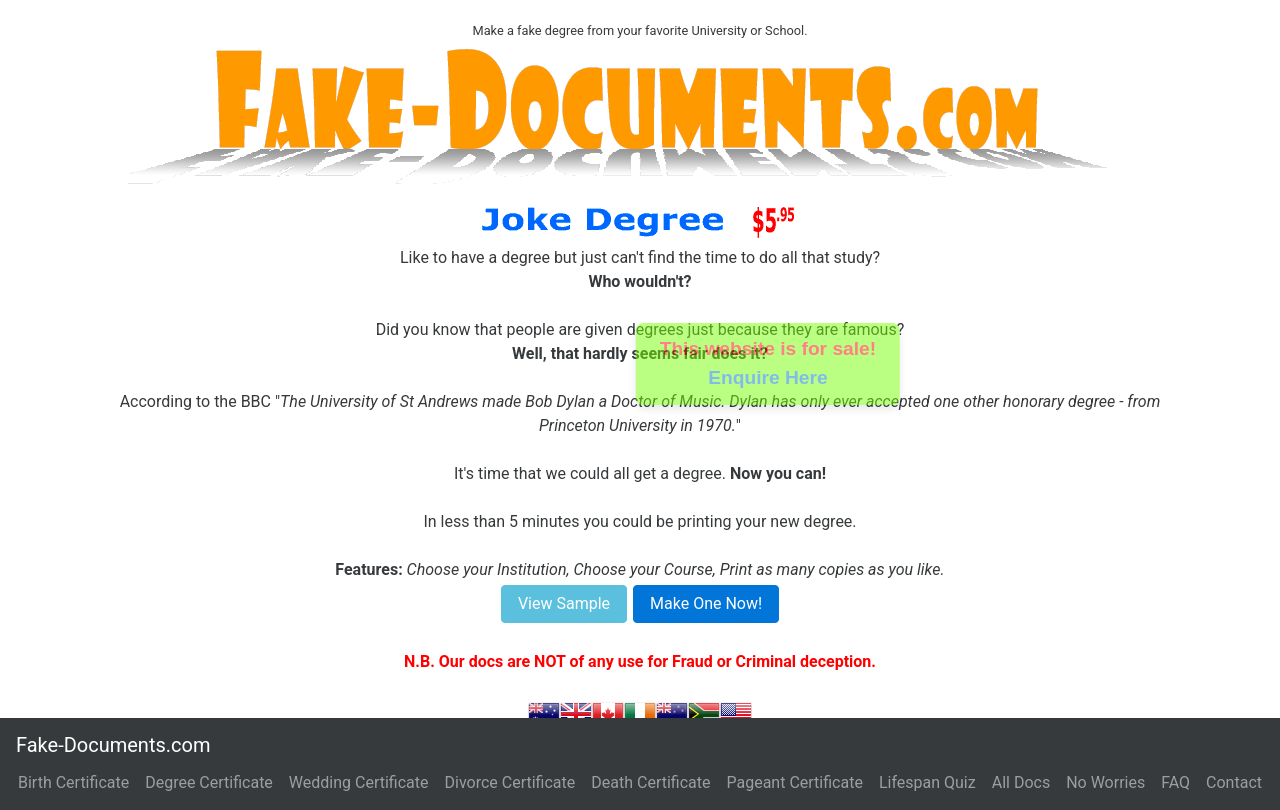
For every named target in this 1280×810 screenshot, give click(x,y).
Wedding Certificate (359, 782)
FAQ (1175, 782)
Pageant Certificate (794, 782)
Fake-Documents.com (113, 745)
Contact (1234, 782)
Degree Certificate (209, 782)
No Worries (1105, 782)
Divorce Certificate (510, 782)
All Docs (1021, 782)
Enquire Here (767, 377)
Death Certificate (650, 782)
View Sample (564, 603)
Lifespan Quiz (927, 782)
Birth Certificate (73, 782)
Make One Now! (706, 603)
